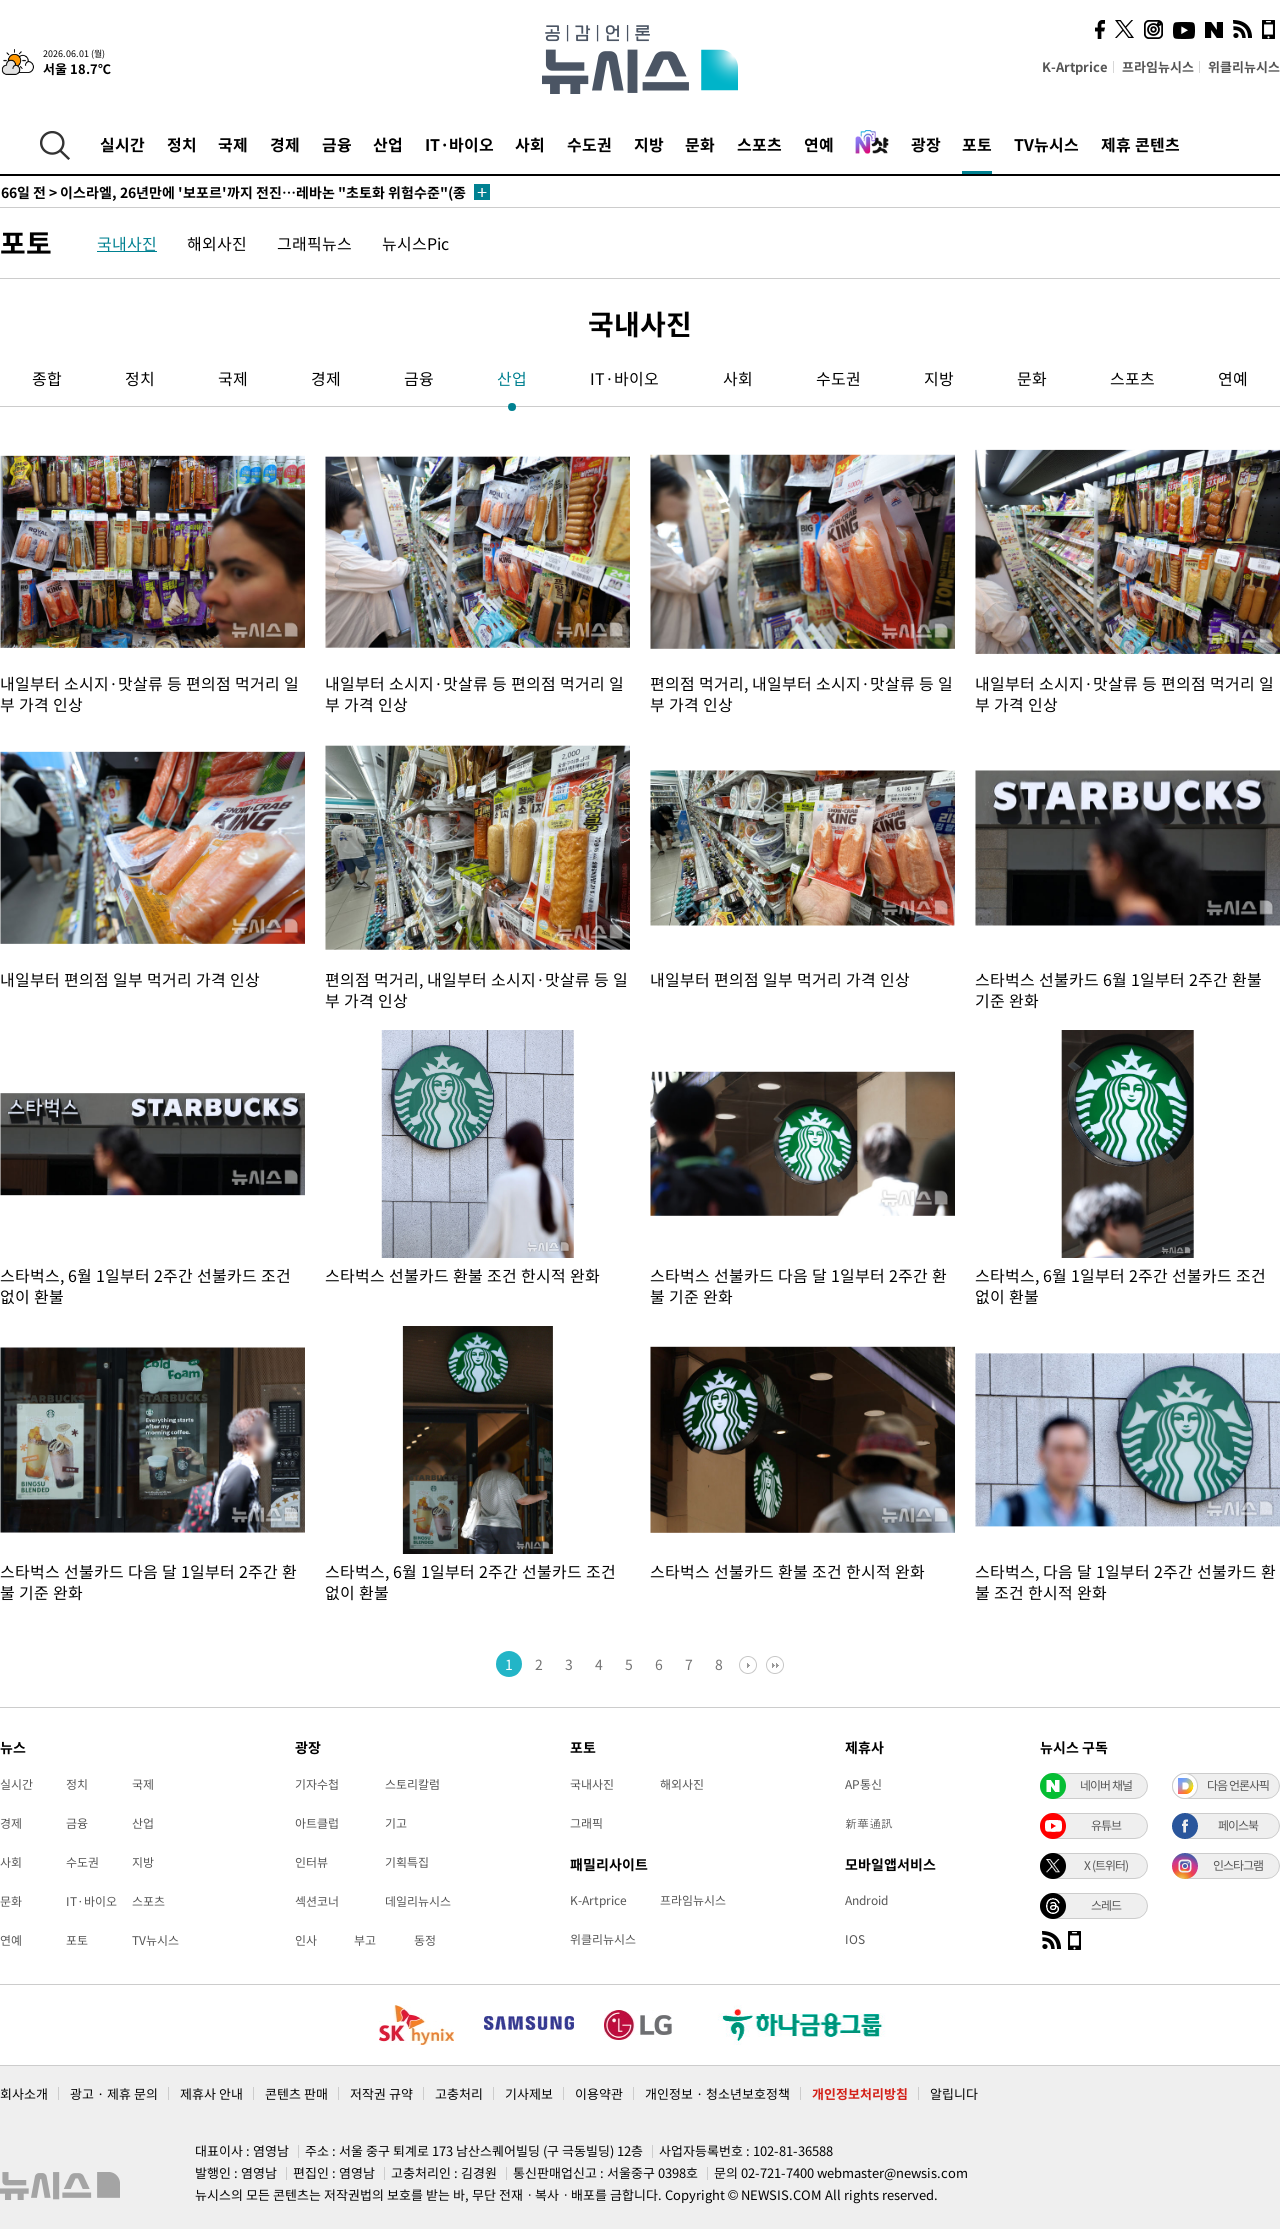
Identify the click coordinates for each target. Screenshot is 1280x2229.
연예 (819, 144)
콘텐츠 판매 (296, 2093)
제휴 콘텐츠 (1140, 144)
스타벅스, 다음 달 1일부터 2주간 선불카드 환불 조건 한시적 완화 (1125, 1581)
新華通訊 (869, 1823)
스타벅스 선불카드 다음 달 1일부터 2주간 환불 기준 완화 (798, 1285)
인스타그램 (1238, 1865)
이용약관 (599, 2093)
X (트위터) (1106, 1865)
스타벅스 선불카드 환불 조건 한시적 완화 (462, 1275)
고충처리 (459, 2093)
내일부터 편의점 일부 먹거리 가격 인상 (130, 979)
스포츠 (759, 144)
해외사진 (217, 243)
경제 (285, 144)
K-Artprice (1075, 66)
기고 (396, 1823)
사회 (530, 144)
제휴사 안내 (211, 2093)
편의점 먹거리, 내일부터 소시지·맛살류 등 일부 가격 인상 (801, 693)
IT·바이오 (459, 144)
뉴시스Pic (415, 243)
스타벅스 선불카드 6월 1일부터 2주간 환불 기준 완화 (1118, 989)
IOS (855, 1939)
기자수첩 (317, 1784)
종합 (47, 378)
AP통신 (863, 1784)
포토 (977, 144)
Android (866, 1900)
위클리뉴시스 (1244, 66)
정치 (182, 144)
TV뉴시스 (1046, 144)
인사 (306, 1940)
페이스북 (1238, 1825)
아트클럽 (317, 1823)
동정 (425, 1940)
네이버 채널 (1106, 1785)
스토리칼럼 (412, 1784)
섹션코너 (317, 1901)
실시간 (122, 144)
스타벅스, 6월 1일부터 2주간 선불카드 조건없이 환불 (145, 1285)
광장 (926, 144)
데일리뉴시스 (418, 1901)
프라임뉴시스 (1158, 66)
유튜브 (1106, 1825)
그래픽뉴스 (314, 243)
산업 (388, 144)
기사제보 (529, 2093)
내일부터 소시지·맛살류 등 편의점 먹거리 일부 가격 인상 (149, 693)
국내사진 (127, 243)
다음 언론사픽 (1238, 1785)
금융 (337, 144)
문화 (700, 144)
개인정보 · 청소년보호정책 (717, 2093)
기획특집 (407, 1862)
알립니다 (954, 2093)
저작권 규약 (381, 2093)
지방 (649, 144)
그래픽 (586, 1823)
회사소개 (24, 2093)
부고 (365, 1940)
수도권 (589, 144)
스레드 (1106, 1905)
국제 (233, 144)
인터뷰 (311, 1862)
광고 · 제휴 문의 (114, 2093)
